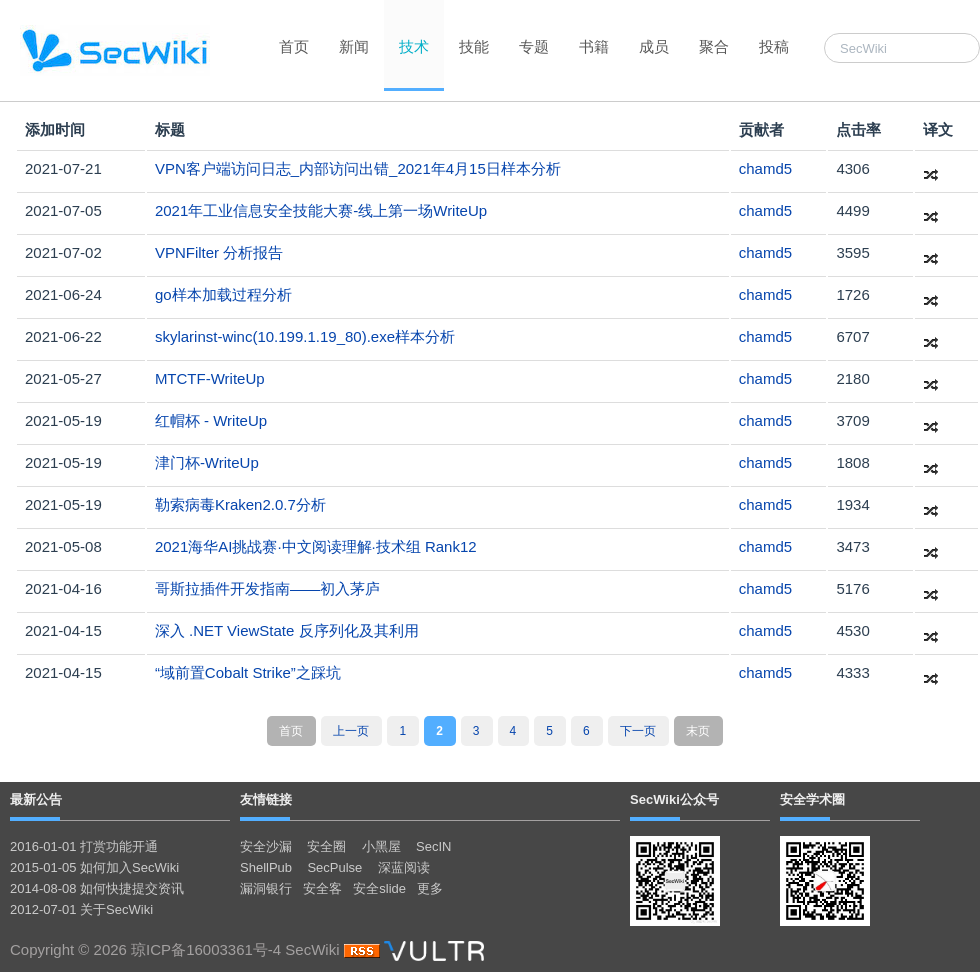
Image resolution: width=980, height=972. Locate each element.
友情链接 (266, 799)
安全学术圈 (812, 799)
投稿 (774, 46)
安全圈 (326, 846)
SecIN (433, 846)
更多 (430, 888)
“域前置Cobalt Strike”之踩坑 (248, 672)
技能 (474, 46)
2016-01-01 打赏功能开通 (84, 846)
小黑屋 (381, 846)
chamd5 (765, 168)
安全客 (322, 888)
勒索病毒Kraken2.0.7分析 (240, 504)
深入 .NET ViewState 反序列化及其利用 (287, 630)
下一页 (638, 731)
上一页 (351, 731)
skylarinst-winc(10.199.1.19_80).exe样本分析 (305, 336)
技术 (414, 46)
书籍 (594, 46)
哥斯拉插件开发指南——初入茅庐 (267, 588)
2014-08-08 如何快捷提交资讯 (97, 888)
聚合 (714, 46)
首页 (294, 46)
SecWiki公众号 (674, 799)
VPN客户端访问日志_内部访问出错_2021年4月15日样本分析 (358, 168)
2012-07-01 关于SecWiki (81, 909)
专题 (534, 46)
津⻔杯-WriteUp (207, 462)
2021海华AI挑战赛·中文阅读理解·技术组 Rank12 (316, 546)
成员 (654, 46)
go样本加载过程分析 (223, 294)
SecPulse (334, 867)
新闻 (354, 46)
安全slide (379, 888)
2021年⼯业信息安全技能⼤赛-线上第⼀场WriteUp (321, 210)
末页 (698, 731)
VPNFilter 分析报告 (219, 252)
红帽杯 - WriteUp (211, 420)
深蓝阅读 (404, 867)
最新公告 (36, 799)
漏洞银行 (266, 888)
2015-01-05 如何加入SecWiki (94, 867)
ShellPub (266, 867)
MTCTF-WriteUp (210, 378)
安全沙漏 (266, 846)
